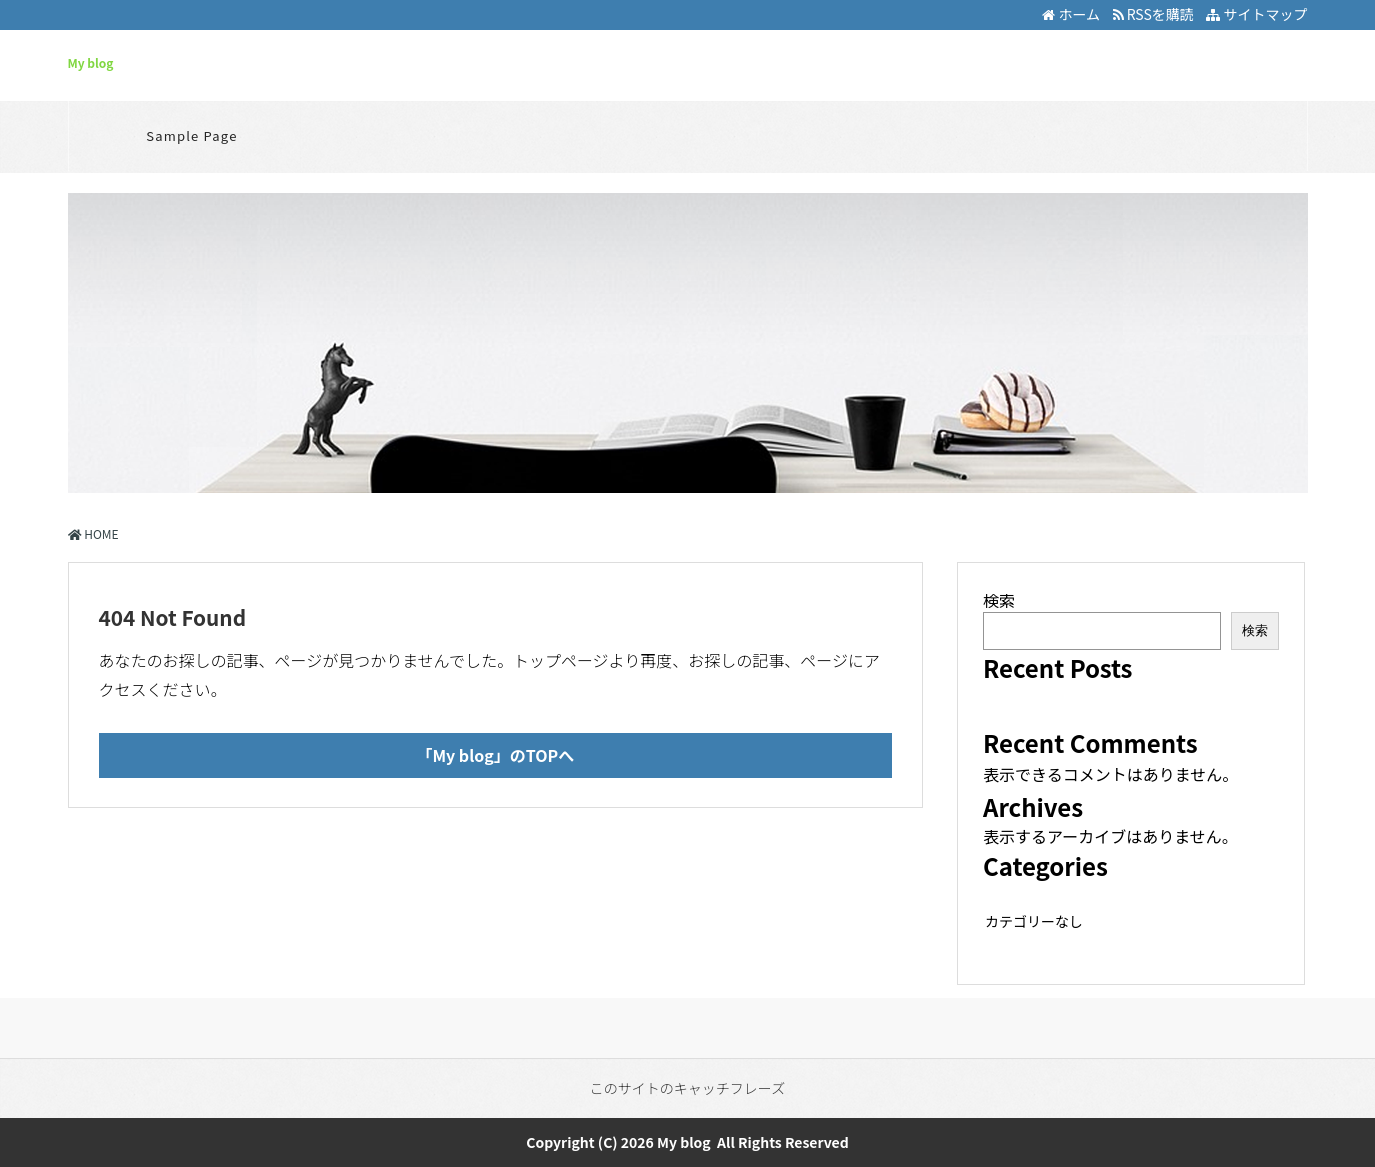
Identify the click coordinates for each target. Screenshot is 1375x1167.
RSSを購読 (1156, 14)
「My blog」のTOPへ (495, 755)
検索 (999, 600)
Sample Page (191, 135)
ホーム (1071, 14)
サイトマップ (1256, 14)
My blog (91, 62)
